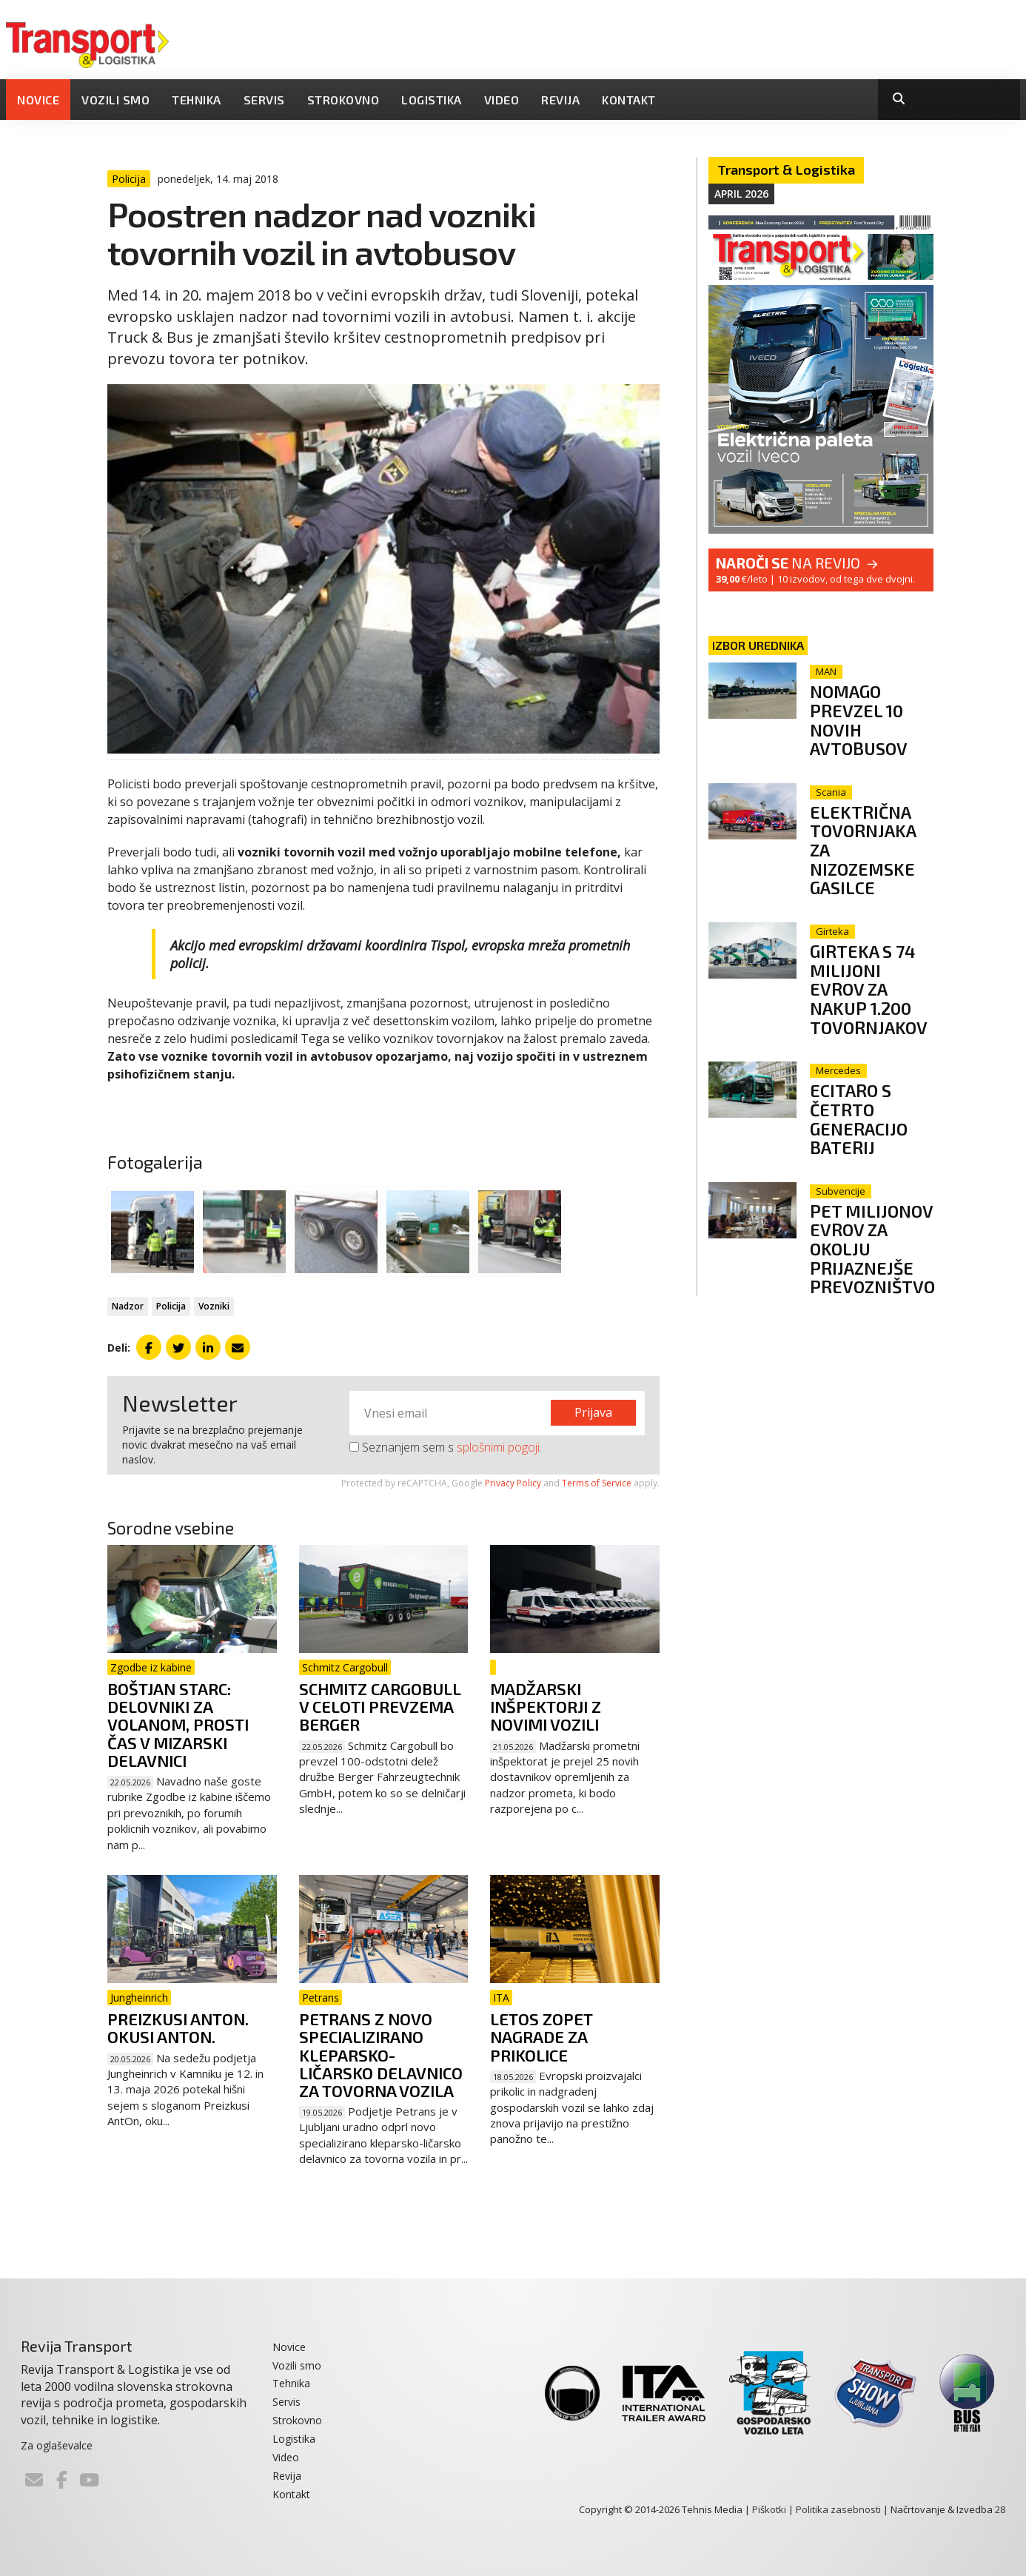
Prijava (593, 1412)
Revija (560, 100)
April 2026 (741, 194)
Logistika (431, 100)
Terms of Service (596, 1483)
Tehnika (196, 100)
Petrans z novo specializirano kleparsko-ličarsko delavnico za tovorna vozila (381, 2054)
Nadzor (128, 1306)
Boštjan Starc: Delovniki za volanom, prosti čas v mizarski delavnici (178, 1724)
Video (502, 100)
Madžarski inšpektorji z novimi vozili (545, 1706)
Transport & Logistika (786, 169)
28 (1000, 2509)
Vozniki (213, 1306)
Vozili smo (115, 100)
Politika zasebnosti (838, 2509)
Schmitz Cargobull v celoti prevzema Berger (380, 1706)
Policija (171, 1306)
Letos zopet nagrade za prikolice (541, 2036)
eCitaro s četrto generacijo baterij (861, 1116)
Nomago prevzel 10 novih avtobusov (861, 719)
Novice (38, 100)
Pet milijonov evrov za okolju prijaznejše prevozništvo (875, 1254)
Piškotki (769, 2509)
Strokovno (343, 100)
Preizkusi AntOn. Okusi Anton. (178, 2027)
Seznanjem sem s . (445, 1447)
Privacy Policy (513, 1483)
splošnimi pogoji (498, 1447)
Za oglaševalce (57, 2445)
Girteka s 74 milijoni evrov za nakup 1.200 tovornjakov (871, 987)
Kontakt (629, 100)
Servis (264, 100)
